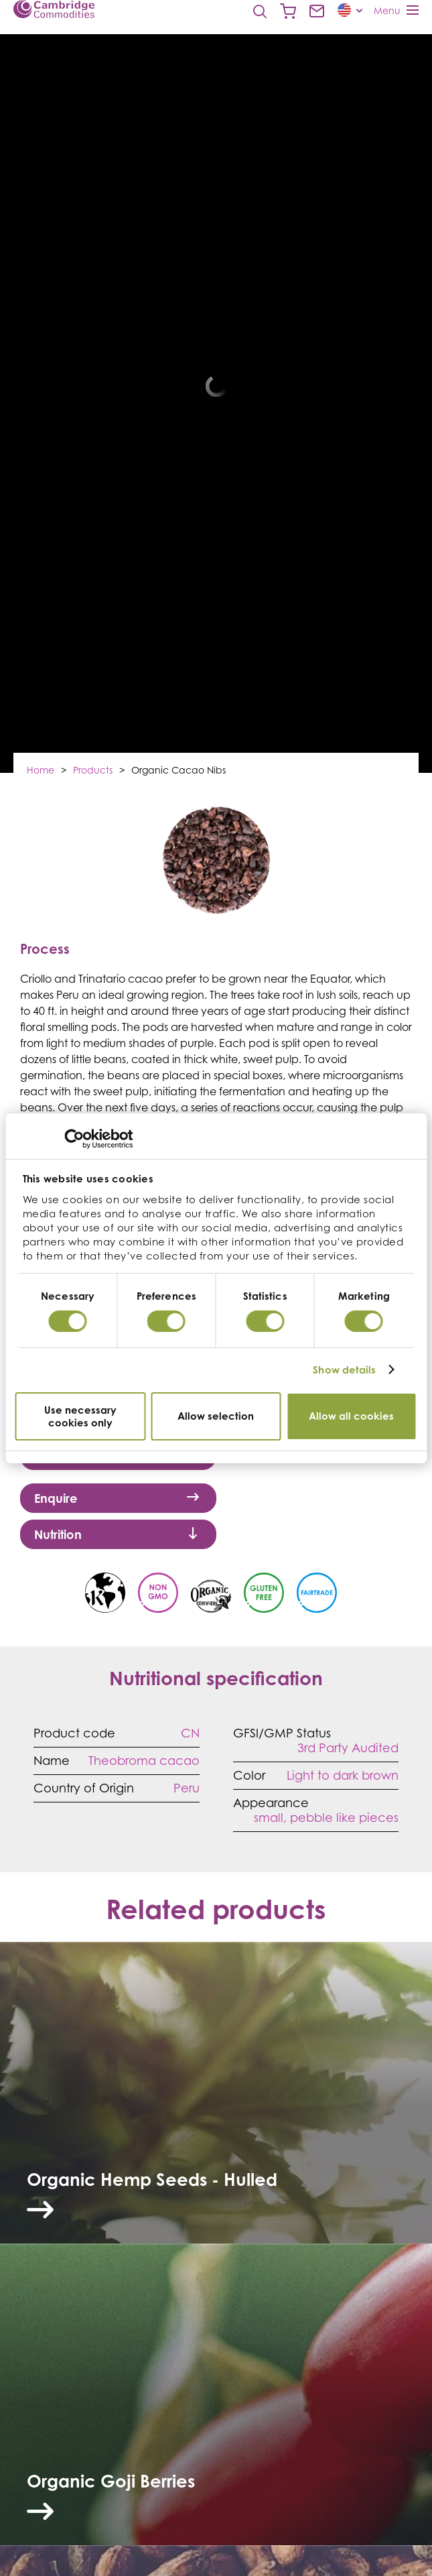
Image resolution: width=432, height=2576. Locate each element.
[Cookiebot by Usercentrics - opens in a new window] (74, 1139)
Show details (344, 1369)
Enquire (116, 1498)
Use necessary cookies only (80, 1416)
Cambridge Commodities (53, 9)
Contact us (317, 11)
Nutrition (116, 1534)
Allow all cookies (351, 1416)
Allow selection (215, 1416)
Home (40, 770)
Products (93, 770)
